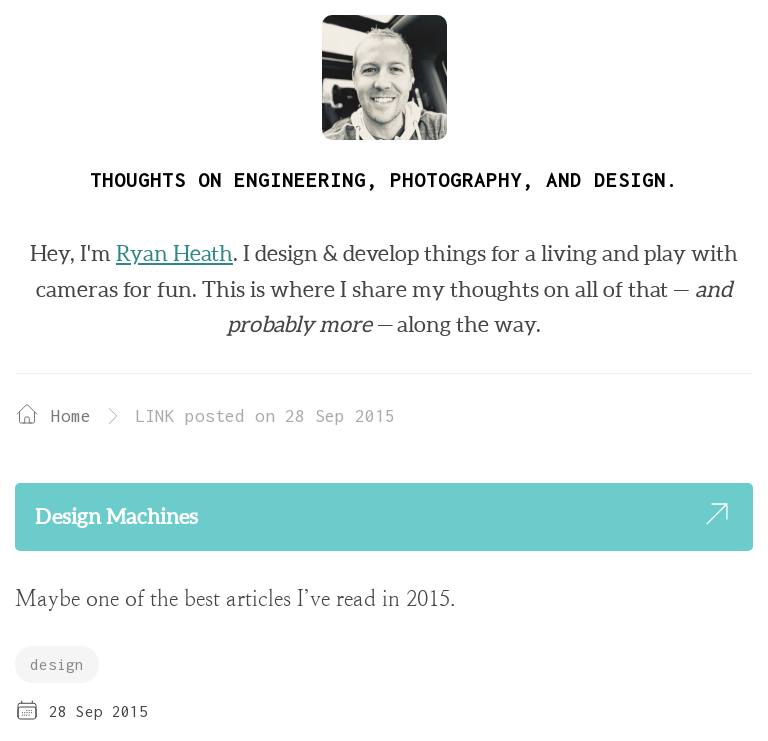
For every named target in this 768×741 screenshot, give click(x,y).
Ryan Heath (174, 253)
